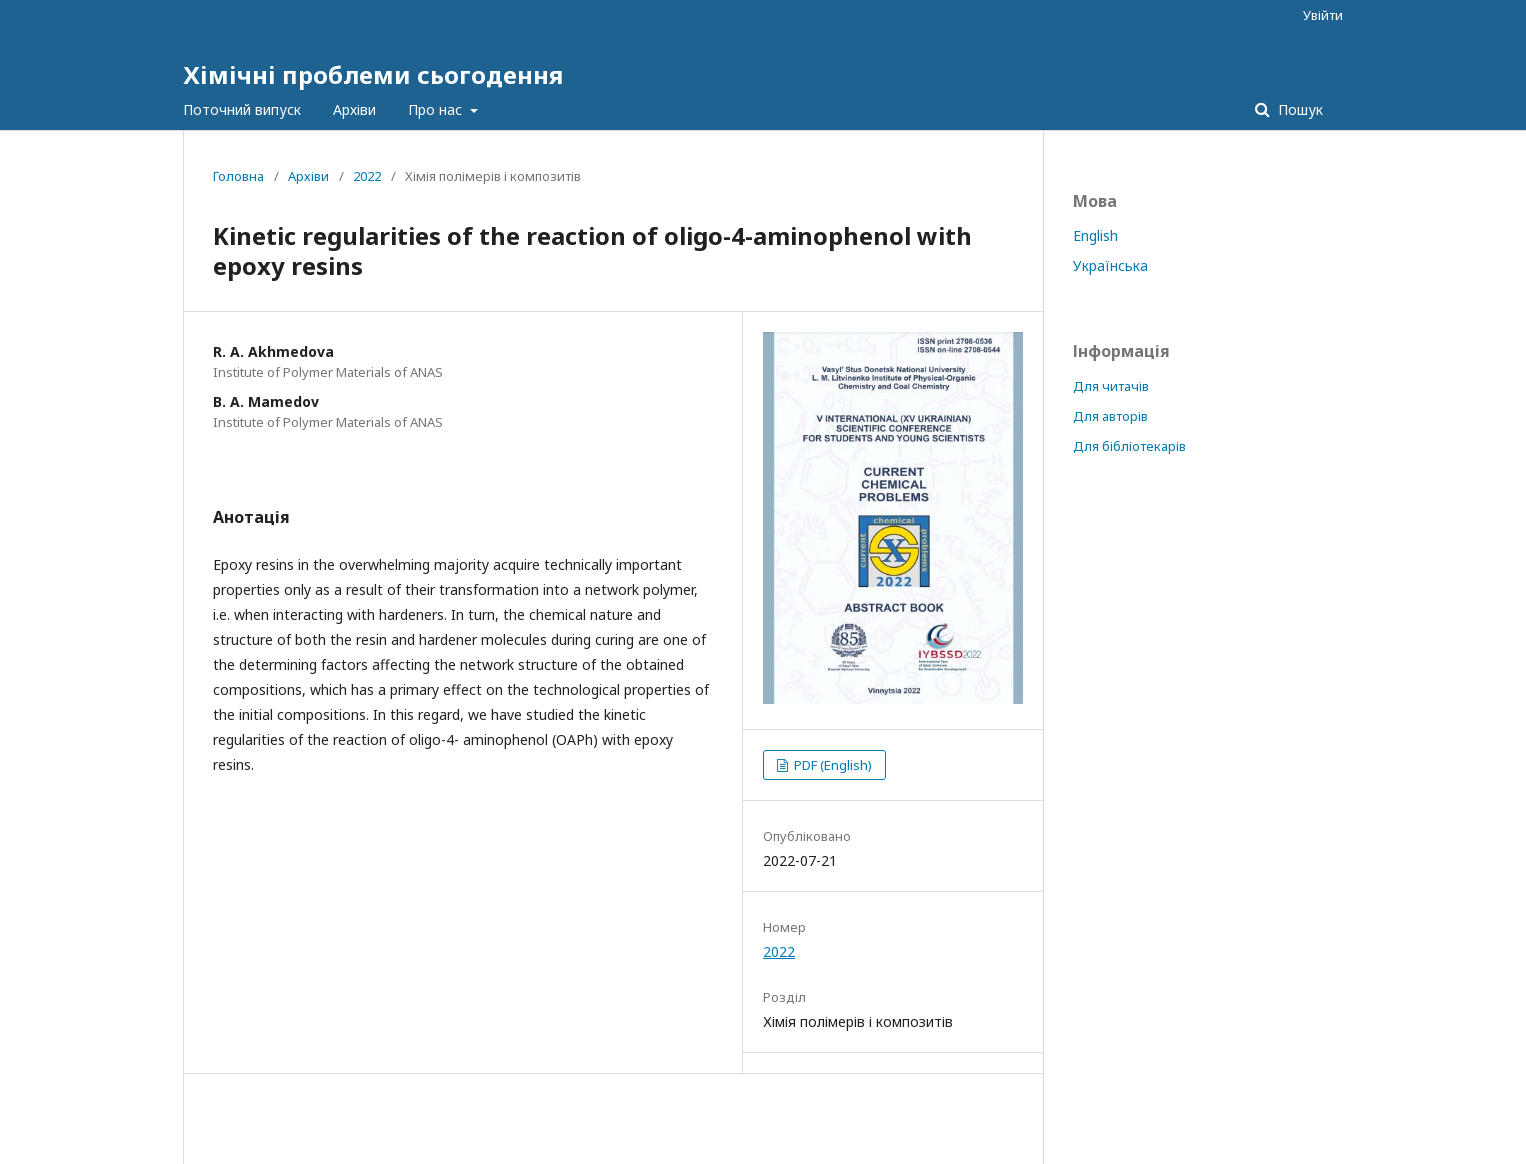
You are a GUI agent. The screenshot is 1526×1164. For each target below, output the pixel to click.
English (1095, 235)
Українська (1110, 265)
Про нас (437, 109)
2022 (367, 176)
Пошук (1298, 109)
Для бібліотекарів (1129, 446)
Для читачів (1111, 386)
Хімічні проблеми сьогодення (373, 74)
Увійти (1323, 15)
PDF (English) (831, 765)
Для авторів (1110, 416)
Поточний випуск (242, 109)
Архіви (354, 109)
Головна (238, 176)
